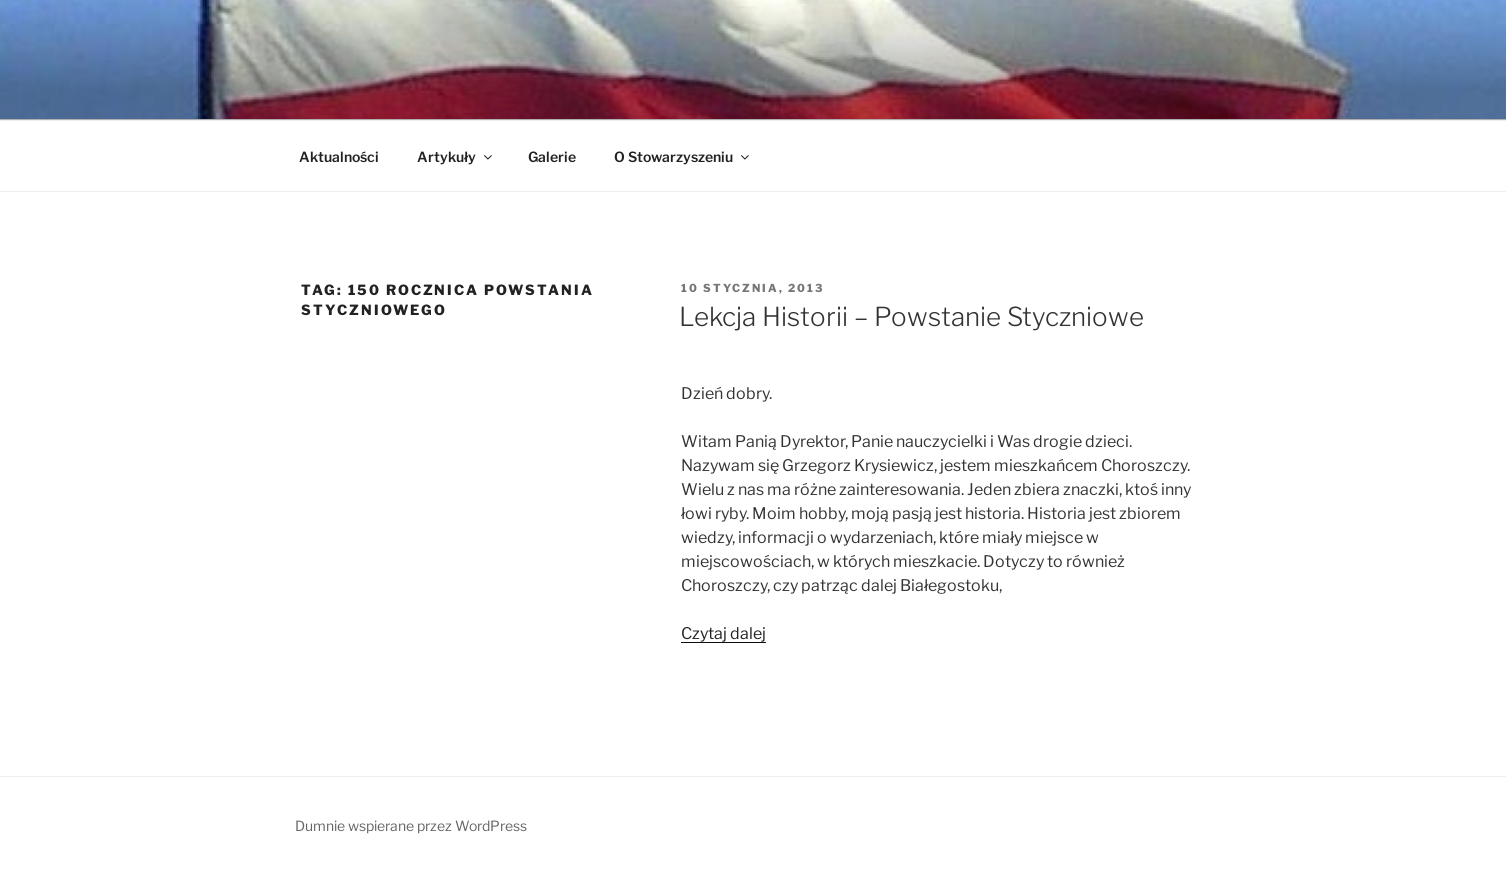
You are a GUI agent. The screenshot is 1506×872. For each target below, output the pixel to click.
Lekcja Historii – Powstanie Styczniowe (911, 316)
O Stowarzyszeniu (683, 156)
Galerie (552, 156)
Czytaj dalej (723, 633)
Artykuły (456, 156)
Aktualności (339, 156)
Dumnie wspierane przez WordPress (411, 825)
